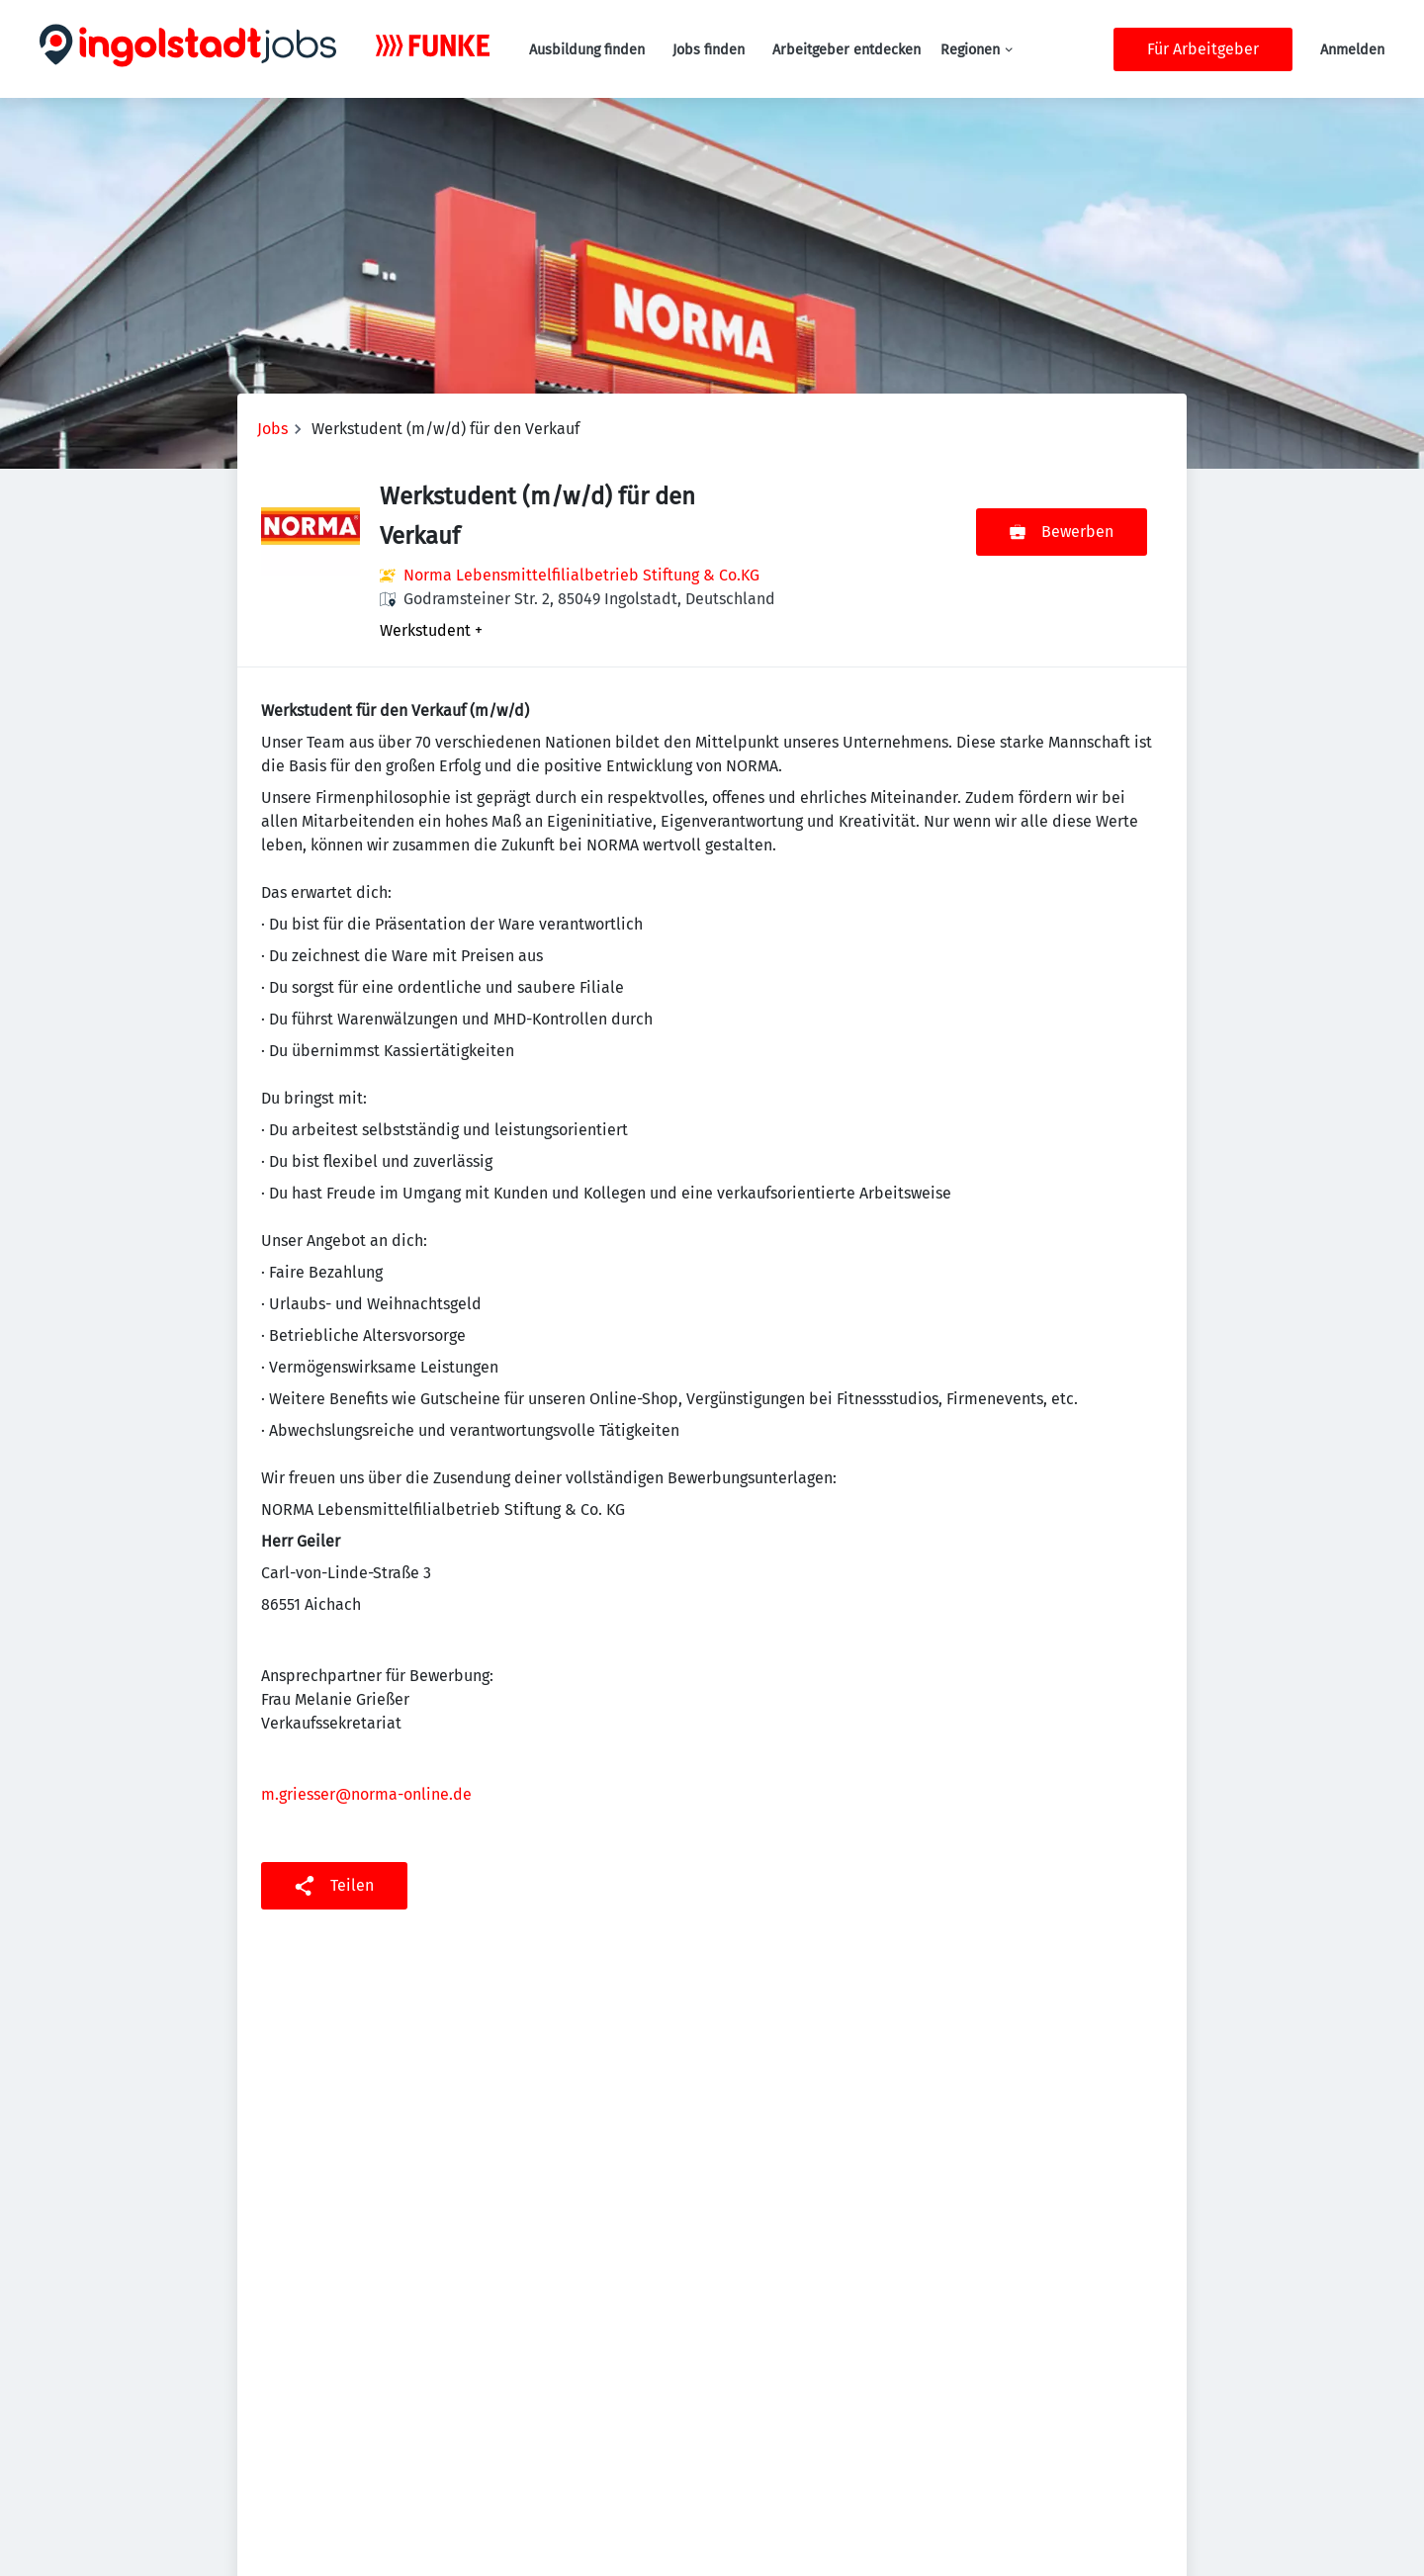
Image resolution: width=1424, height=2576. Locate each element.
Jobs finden (708, 50)
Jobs (272, 428)
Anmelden (1352, 50)
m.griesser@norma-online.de (366, 1794)
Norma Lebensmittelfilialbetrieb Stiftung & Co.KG (581, 575)
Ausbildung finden (587, 50)
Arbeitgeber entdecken (846, 50)
